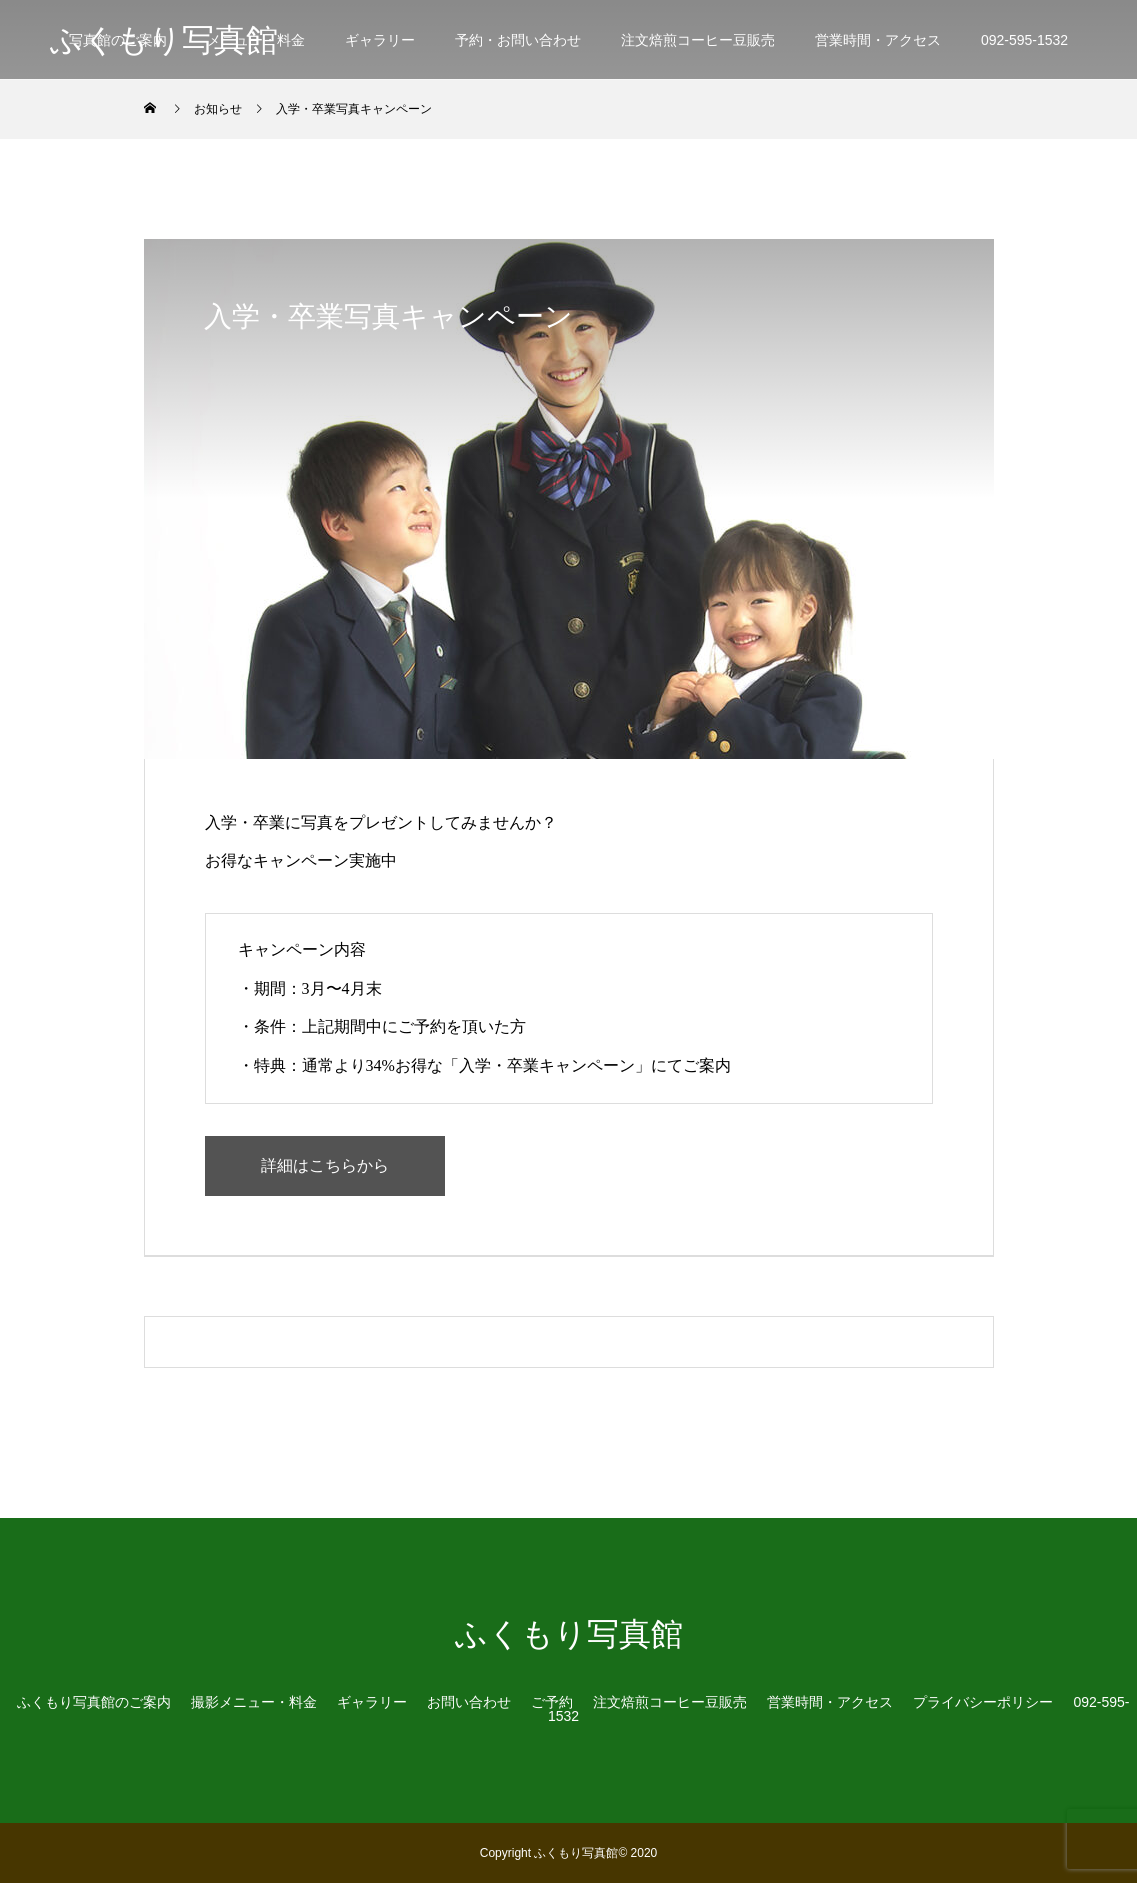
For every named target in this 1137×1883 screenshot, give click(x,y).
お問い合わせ (469, 1702)
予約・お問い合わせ (518, 40)
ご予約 (552, 1702)
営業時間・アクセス (878, 40)
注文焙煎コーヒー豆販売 (698, 40)
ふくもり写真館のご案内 (94, 1702)
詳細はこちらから (325, 1165)
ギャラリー (380, 40)
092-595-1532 (1024, 40)
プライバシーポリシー (983, 1702)
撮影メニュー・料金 (254, 1702)
